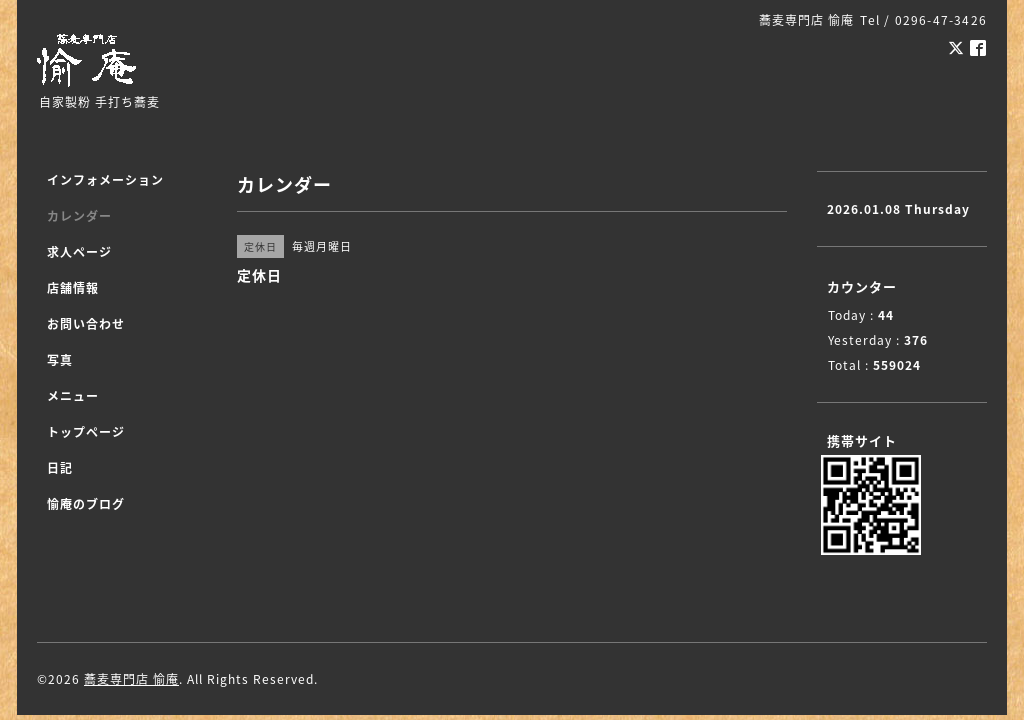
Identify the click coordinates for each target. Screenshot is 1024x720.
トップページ (86, 432)
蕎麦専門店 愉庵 (131, 679)
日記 (60, 468)
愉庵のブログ (86, 504)
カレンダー (79, 216)
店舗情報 (73, 288)
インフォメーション (105, 180)
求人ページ (79, 252)
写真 (60, 360)
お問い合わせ (86, 324)
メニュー (73, 396)
